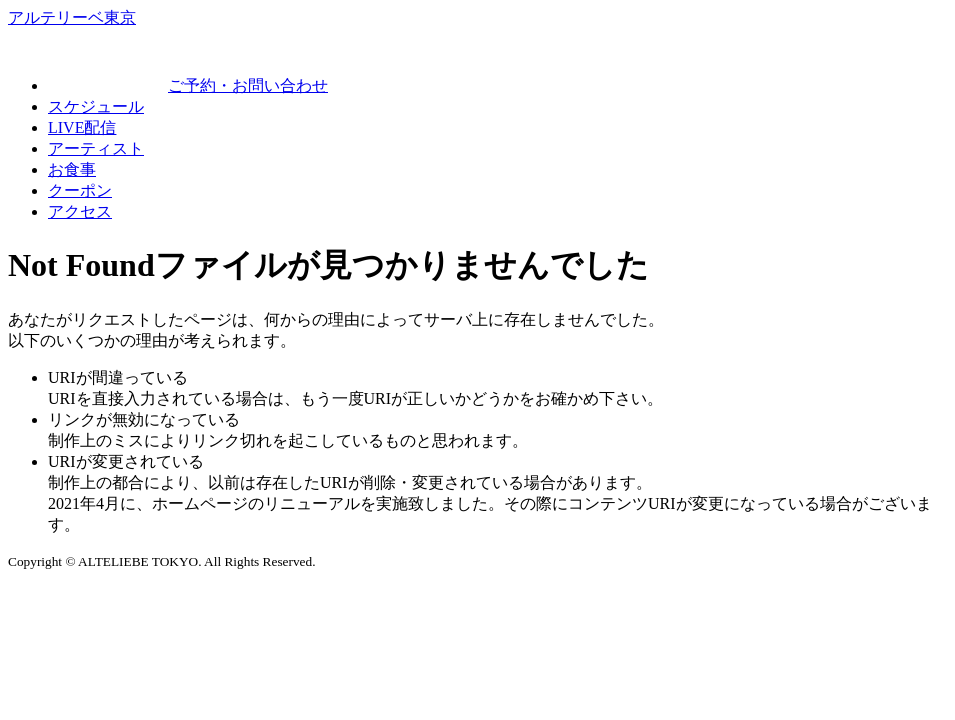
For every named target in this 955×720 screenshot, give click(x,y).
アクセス (80, 211)
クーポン (80, 190)
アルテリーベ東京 (72, 17)
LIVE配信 (82, 127)
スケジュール (96, 106)
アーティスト (96, 148)
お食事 (72, 169)
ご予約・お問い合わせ (188, 85)
